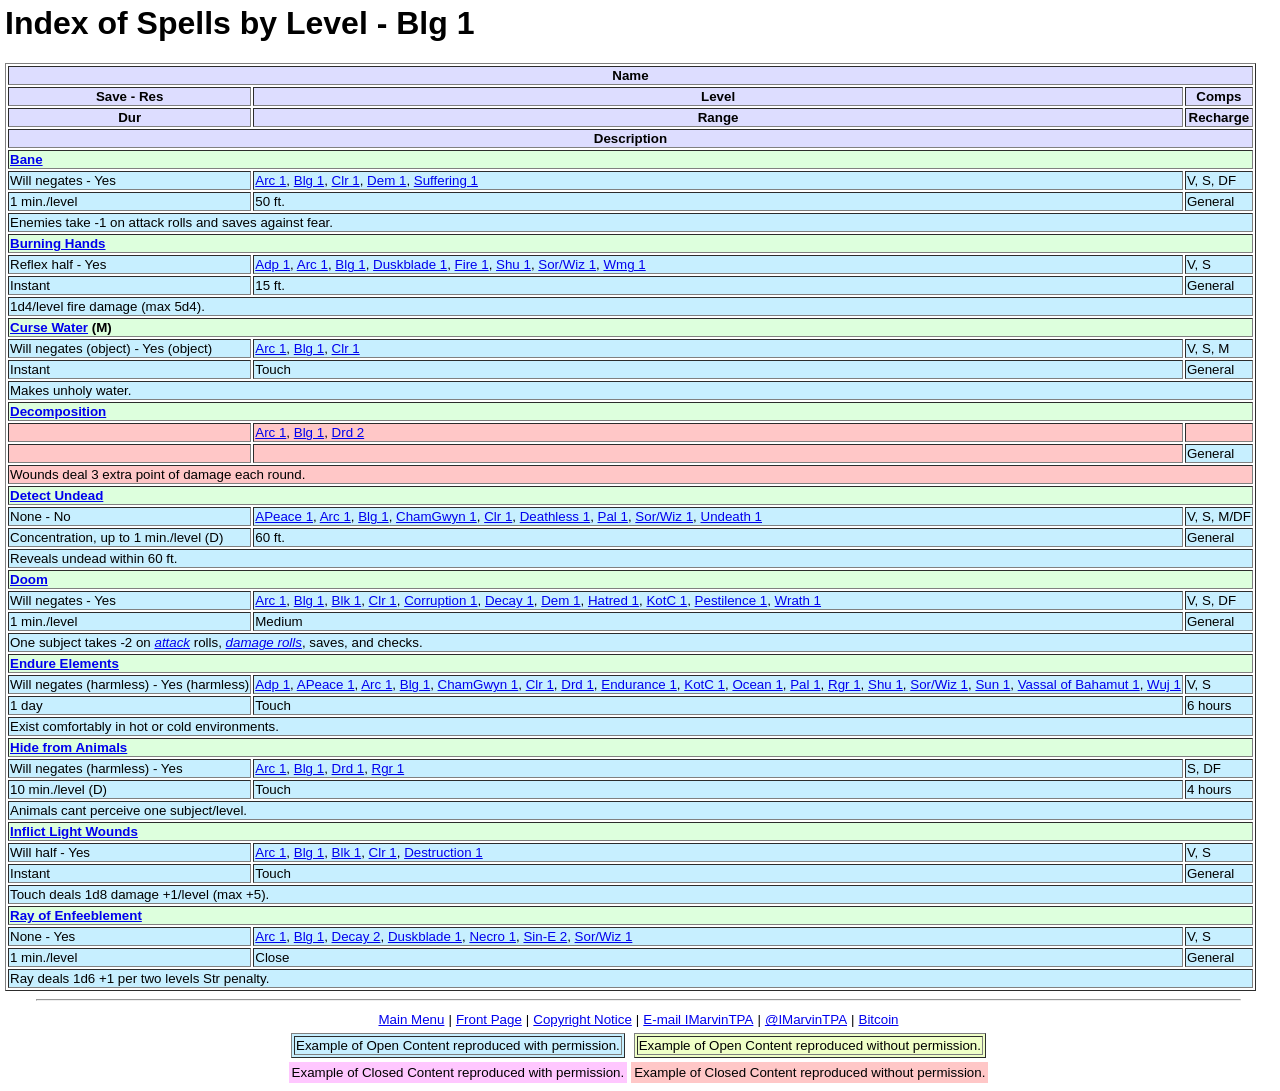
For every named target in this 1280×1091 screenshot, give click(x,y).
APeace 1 (284, 516)
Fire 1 (472, 264)
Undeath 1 (732, 516)
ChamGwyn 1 (436, 516)
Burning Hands (58, 243)
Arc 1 (270, 180)
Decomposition (58, 411)
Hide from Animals (68, 747)
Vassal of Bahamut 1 (1079, 684)
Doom (29, 579)
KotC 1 (666, 600)
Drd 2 (348, 432)
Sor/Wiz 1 (567, 264)
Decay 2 (356, 936)
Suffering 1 (446, 180)
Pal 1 (613, 516)
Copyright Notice (582, 1019)
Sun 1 (992, 684)
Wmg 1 (624, 264)
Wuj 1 (1164, 684)
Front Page (489, 1019)
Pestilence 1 (731, 600)
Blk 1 (347, 600)
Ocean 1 (757, 684)
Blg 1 (309, 180)
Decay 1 (509, 600)
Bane (26, 159)
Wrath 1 (798, 600)
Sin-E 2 (545, 936)
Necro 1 (492, 936)
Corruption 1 (440, 600)
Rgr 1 (844, 684)
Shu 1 (513, 264)
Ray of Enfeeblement (76, 915)
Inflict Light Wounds (74, 831)
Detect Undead (56, 495)
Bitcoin (879, 1019)
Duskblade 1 (410, 264)
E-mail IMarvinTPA (698, 1019)
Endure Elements (64, 663)
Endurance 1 (639, 684)
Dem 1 (386, 180)
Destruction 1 (443, 852)
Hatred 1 (613, 600)
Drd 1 (577, 684)
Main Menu (411, 1019)
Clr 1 (346, 180)
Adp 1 (272, 264)
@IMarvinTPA (806, 1019)
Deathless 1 (555, 516)
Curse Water (49, 327)
